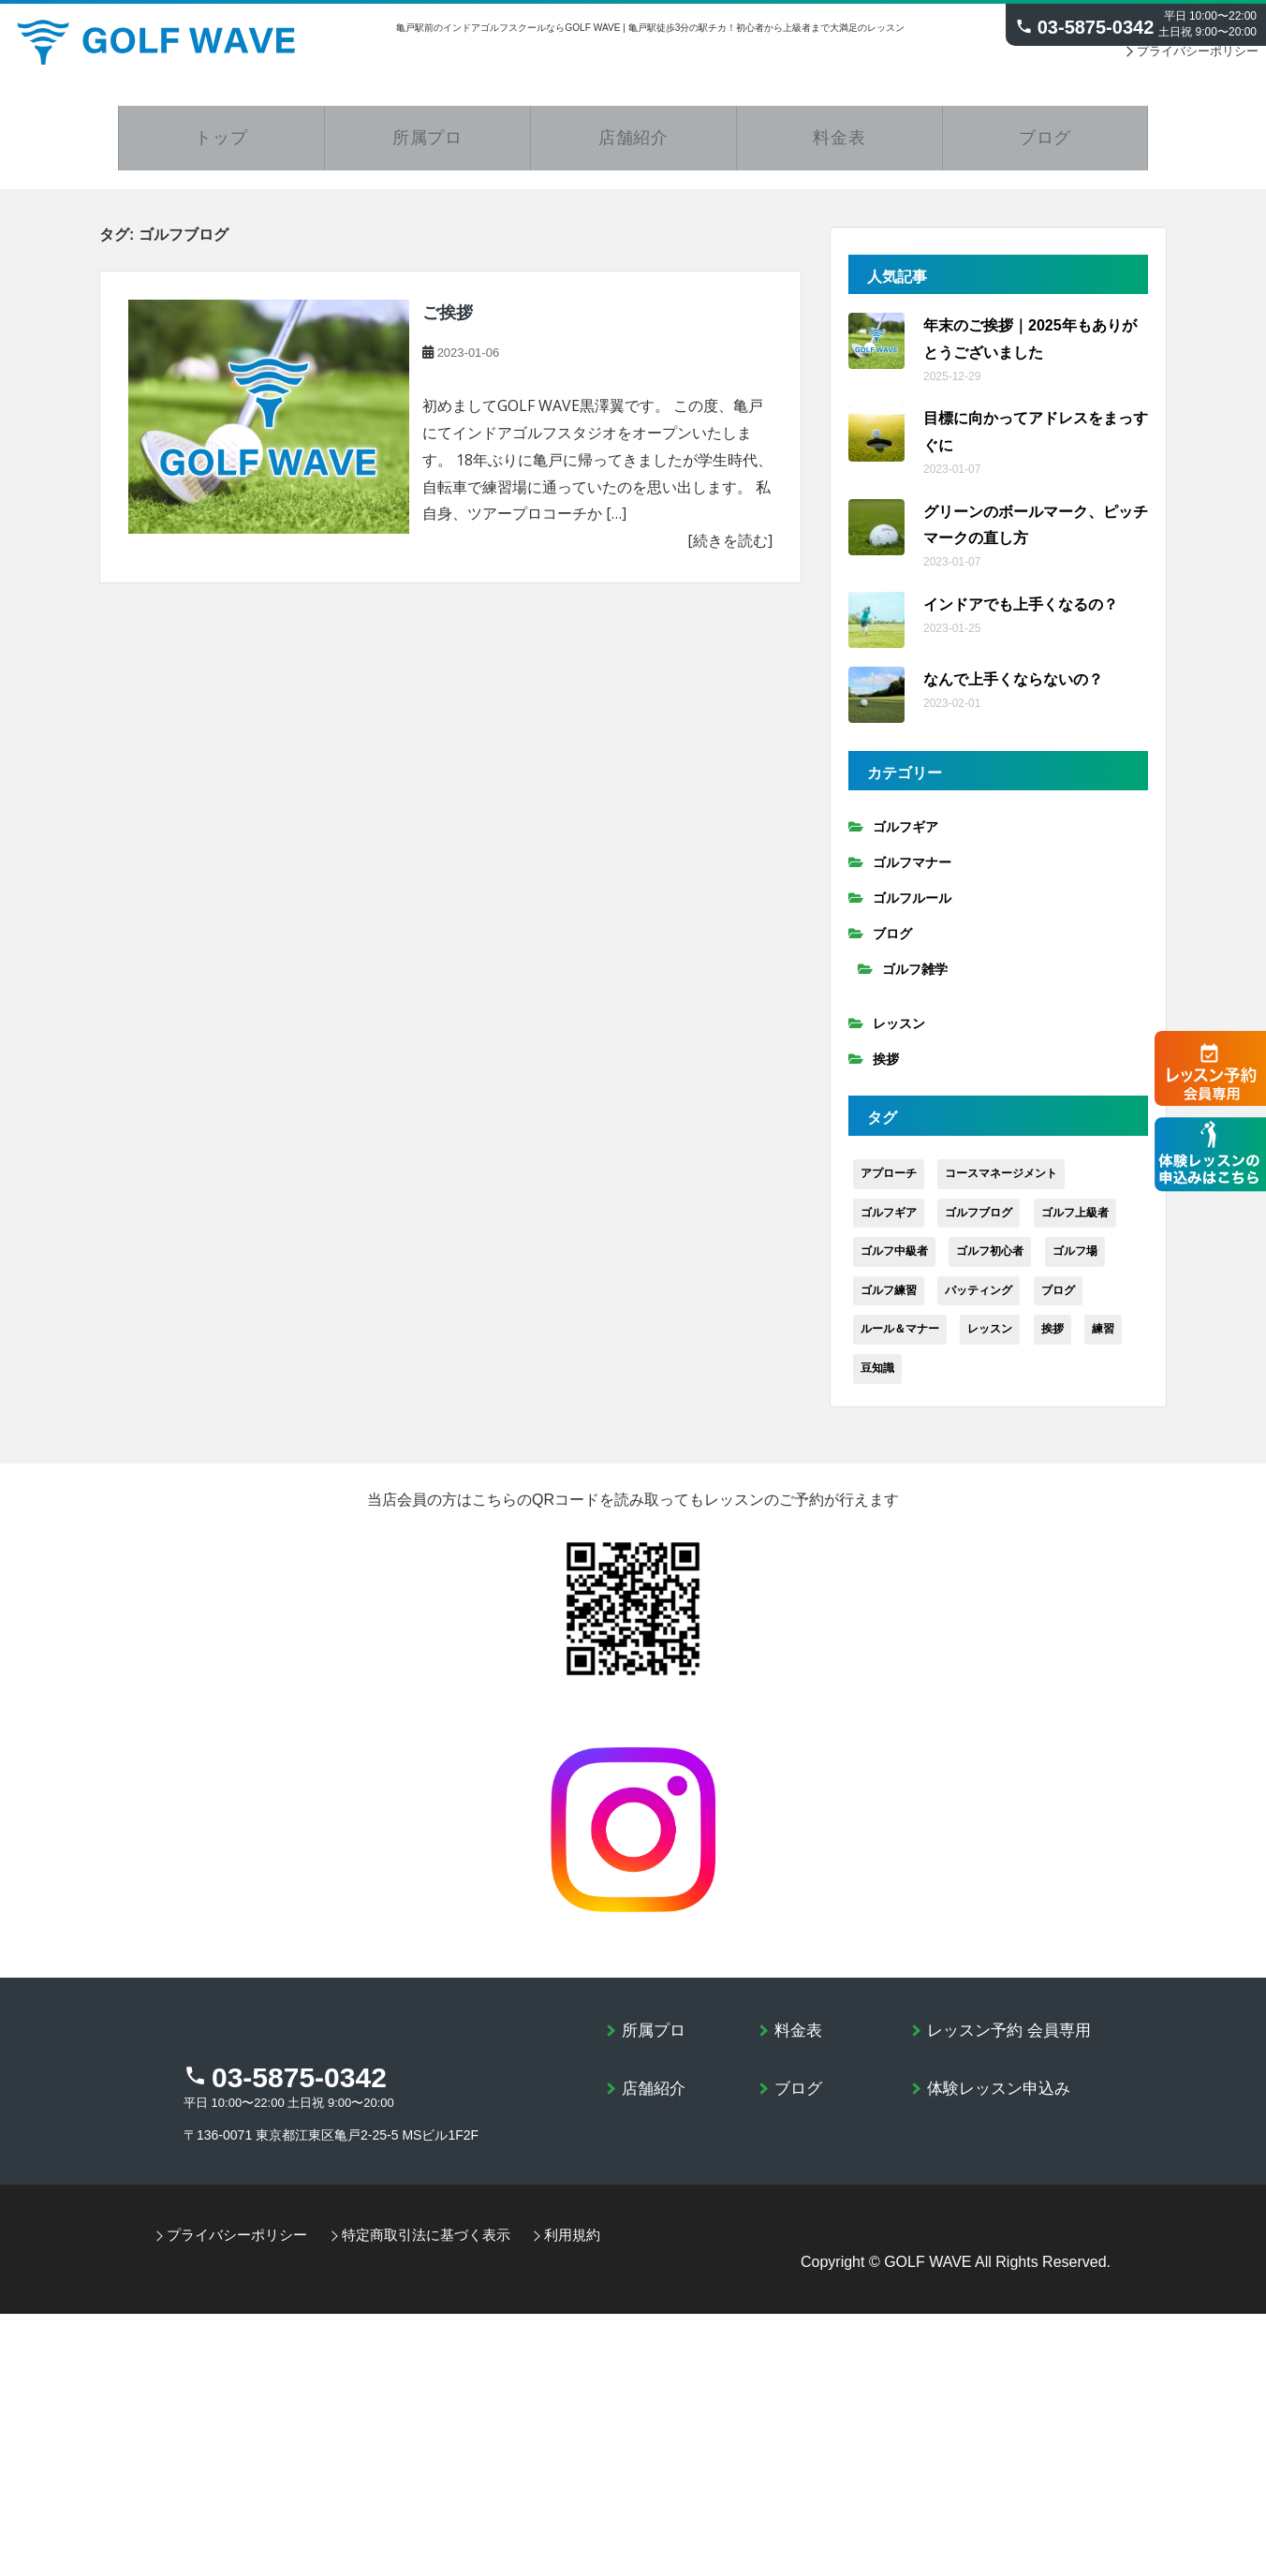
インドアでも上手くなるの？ (1020, 616)
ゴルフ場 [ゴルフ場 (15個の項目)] (1075, 1262)
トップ (222, 148)
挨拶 (886, 1071)
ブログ (1045, 148)
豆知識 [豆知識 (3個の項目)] (877, 1379)
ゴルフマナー (912, 874)
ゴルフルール (912, 910)
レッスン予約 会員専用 (1013, 2041)
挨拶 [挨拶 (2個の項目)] (1052, 1340)
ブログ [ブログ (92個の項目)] (1058, 1301)
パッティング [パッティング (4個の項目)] (978, 1301)
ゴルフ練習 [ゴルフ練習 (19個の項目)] (889, 1301)
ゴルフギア (905, 839)
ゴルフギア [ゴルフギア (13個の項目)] (889, 1223)
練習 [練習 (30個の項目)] (1103, 1340)
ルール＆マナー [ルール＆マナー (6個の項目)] (900, 1340)
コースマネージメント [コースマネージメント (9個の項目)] (1001, 1184)
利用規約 (590, 2262)
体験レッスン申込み (1003, 2100)
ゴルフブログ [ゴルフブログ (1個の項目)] (978, 1223)
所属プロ (428, 148)
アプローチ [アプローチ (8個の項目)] (889, 1184)
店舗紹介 (634, 148)
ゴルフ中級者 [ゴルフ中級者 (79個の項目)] (894, 1262)
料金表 (840, 148)
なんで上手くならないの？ (1013, 691)
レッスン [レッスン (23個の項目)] (989, 1340)
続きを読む (730, 552)
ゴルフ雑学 (915, 981)
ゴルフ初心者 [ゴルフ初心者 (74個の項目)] (989, 1262)
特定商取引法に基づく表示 (435, 2262)
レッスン (899, 1035)
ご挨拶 (447, 325)
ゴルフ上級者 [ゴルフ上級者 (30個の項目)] (1075, 1223)
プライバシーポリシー (1192, 59)
